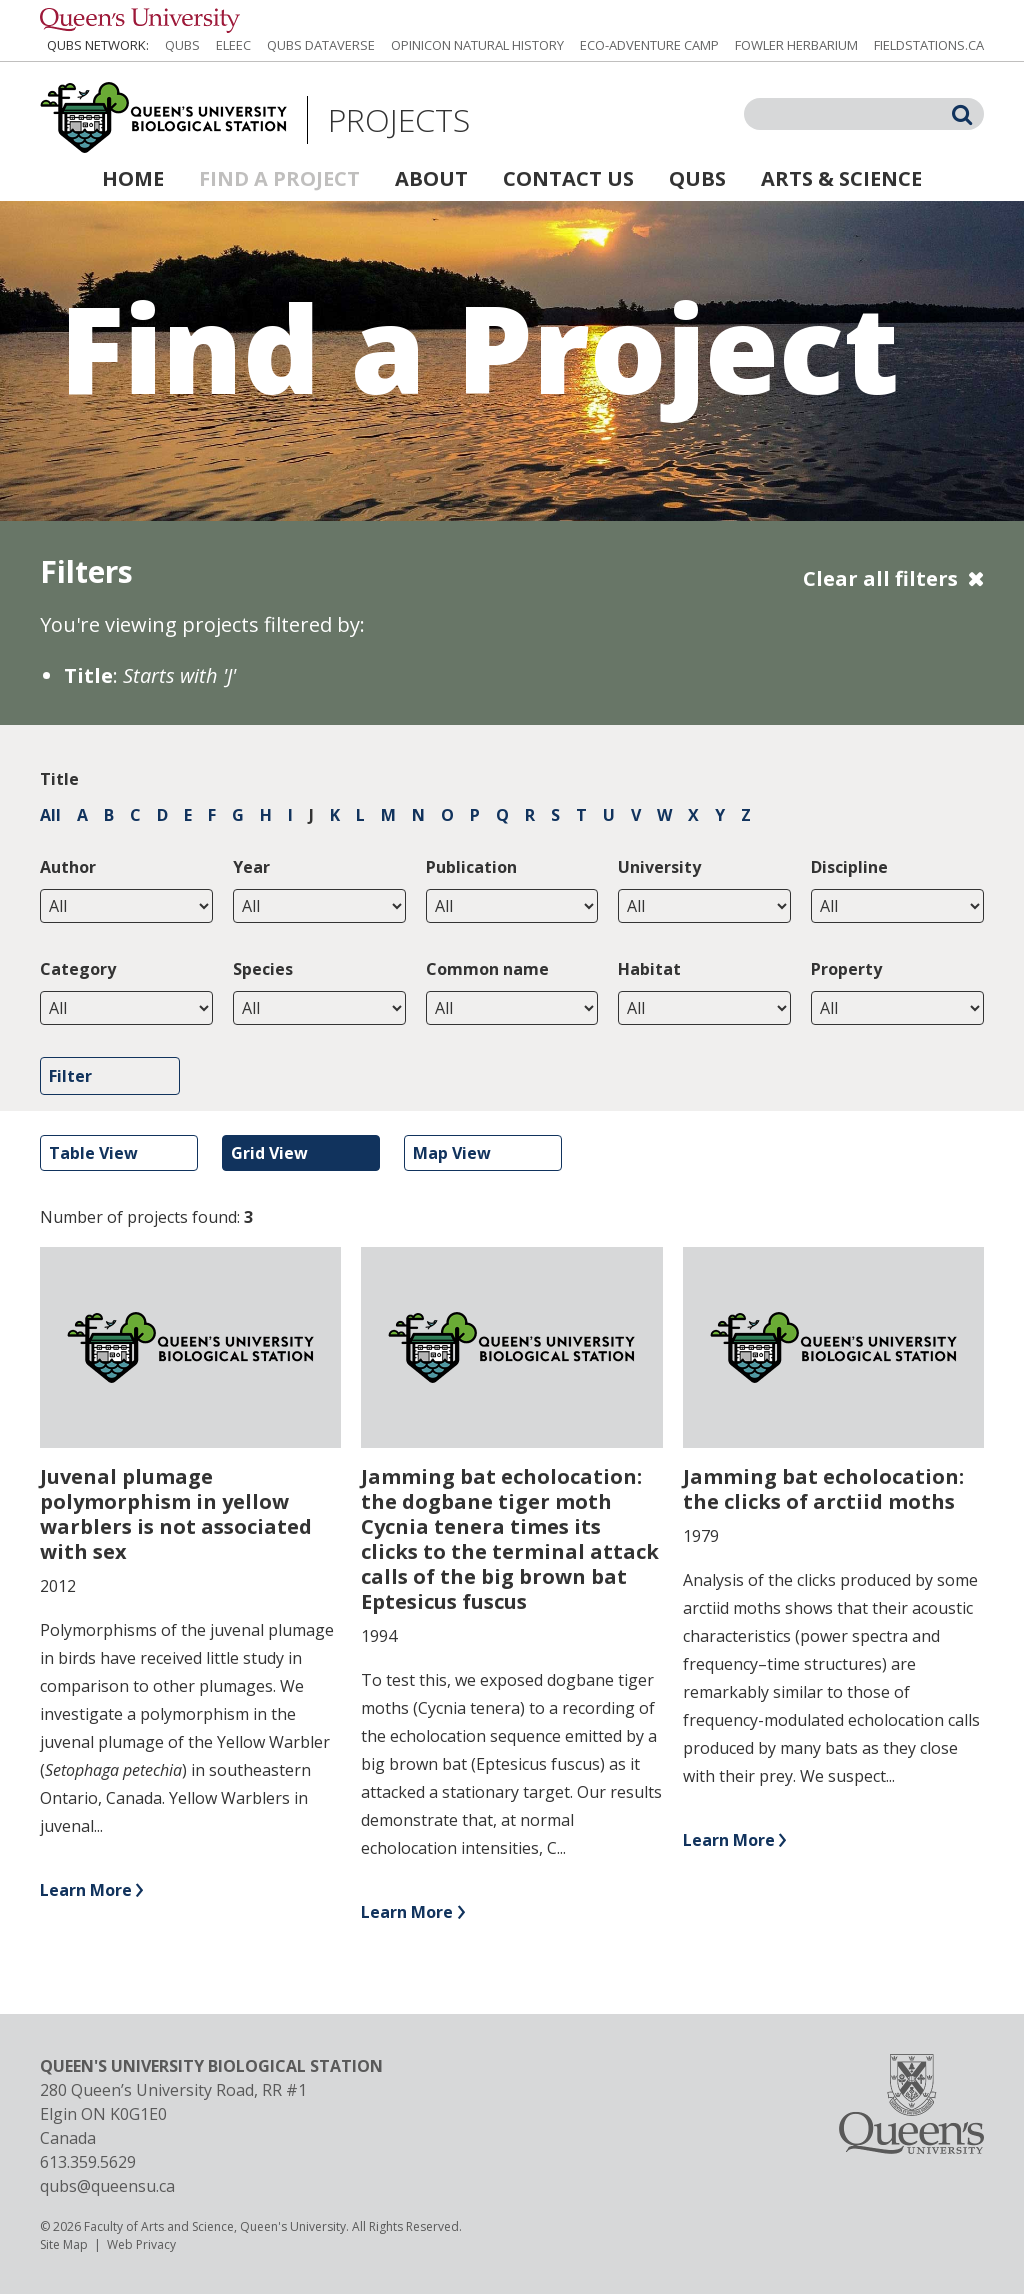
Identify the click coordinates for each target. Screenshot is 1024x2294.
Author (68, 867)
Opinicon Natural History (477, 45)
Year (251, 867)
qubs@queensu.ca (107, 2186)
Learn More (86, 1890)
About (431, 178)
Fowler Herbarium (796, 45)
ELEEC (233, 45)
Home (133, 178)
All (50, 815)
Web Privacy (141, 2244)
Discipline (849, 867)
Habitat (649, 969)
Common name (487, 969)
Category (78, 969)
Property (846, 969)
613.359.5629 (88, 2162)
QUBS (182, 45)
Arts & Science (841, 178)
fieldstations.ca (929, 45)
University (659, 867)
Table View (93, 1153)
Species (263, 969)
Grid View (269, 1153)
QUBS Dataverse (321, 45)
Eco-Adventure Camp (649, 45)
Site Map (64, 2244)
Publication (471, 867)
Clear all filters (880, 578)
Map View (452, 1153)
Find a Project (279, 178)
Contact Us (568, 178)
